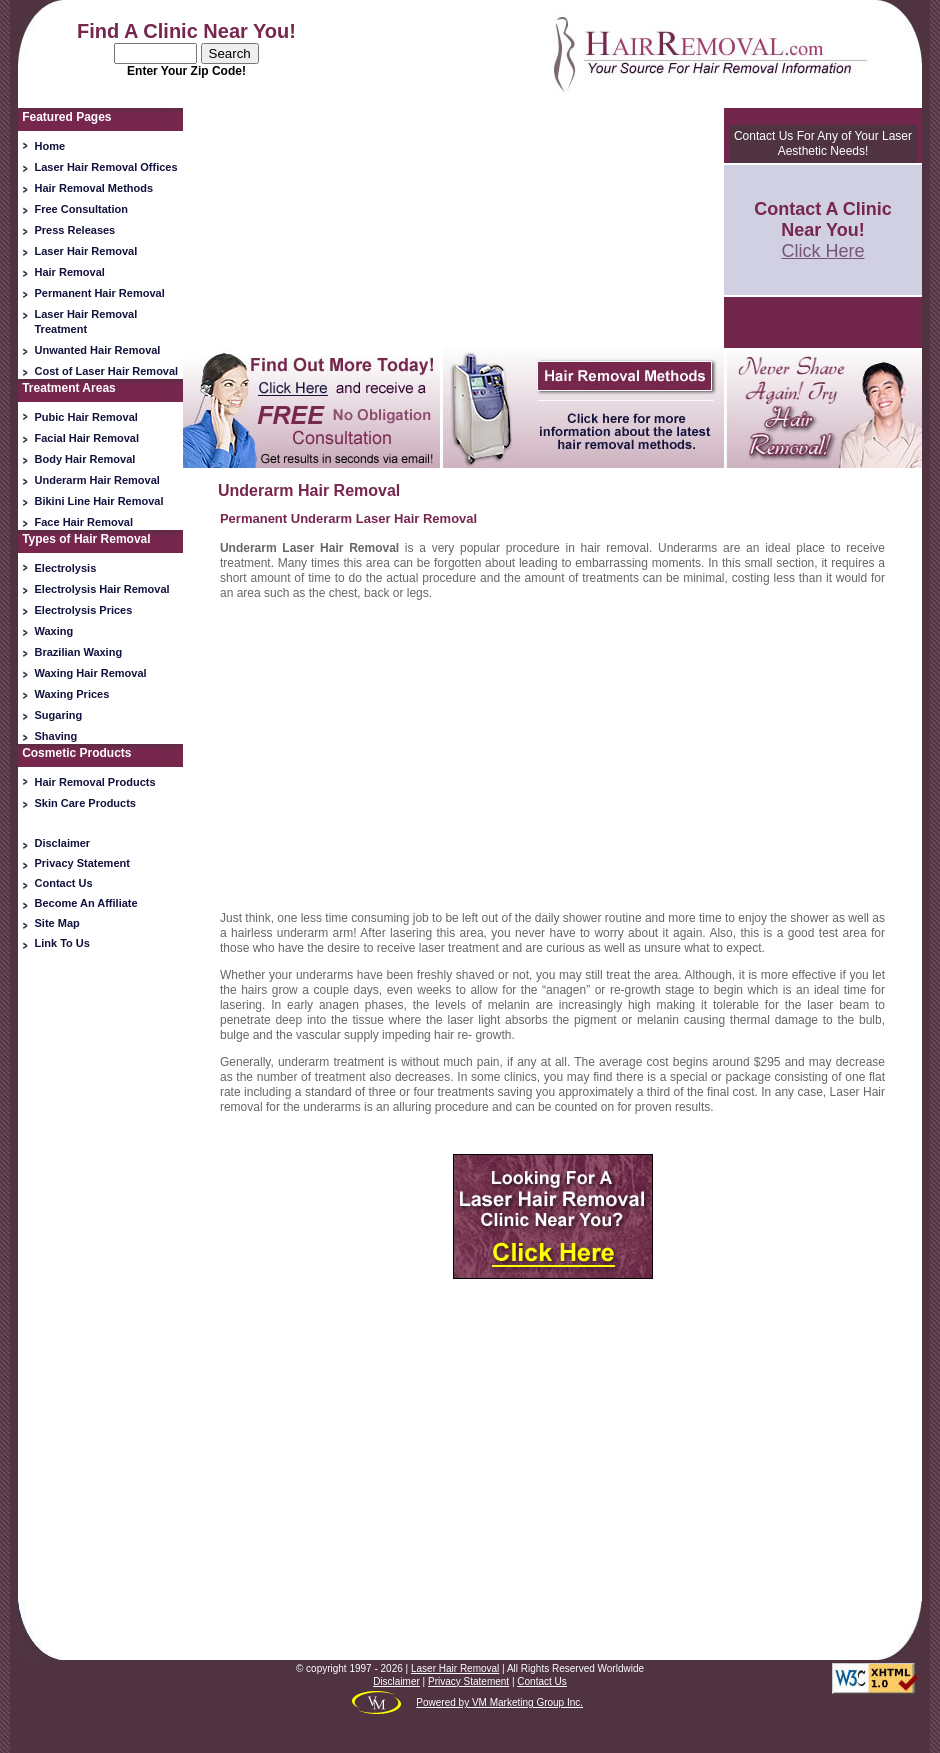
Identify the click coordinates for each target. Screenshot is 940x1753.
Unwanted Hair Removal (98, 350)
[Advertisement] (101, 1271)
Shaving (56, 736)
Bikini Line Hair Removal (99, 501)
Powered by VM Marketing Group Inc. (499, 1702)
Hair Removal (70, 272)
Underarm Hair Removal (97, 480)
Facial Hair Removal (87, 438)
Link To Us (62, 943)
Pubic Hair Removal (86, 417)
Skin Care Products (85, 803)
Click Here (822, 251)
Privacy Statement (82, 863)
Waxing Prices (72, 694)
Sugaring (59, 715)
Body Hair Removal (85, 459)
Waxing (54, 631)
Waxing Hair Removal (91, 673)
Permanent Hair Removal (100, 293)
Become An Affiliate (86, 903)
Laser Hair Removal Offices (106, 167)
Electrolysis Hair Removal (102, 589)
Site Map (57, 923)
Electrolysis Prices (84, 610)
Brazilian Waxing (79, 652)
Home (50, 146)
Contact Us (64, 883)
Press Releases (75, 230)
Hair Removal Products (95, 782)
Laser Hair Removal (86, 251)
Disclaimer (63, 843)
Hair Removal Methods (94, 188)
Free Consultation (82, 209)
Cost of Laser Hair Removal (107, 371)
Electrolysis (66, 568)
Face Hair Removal (84, 522)
